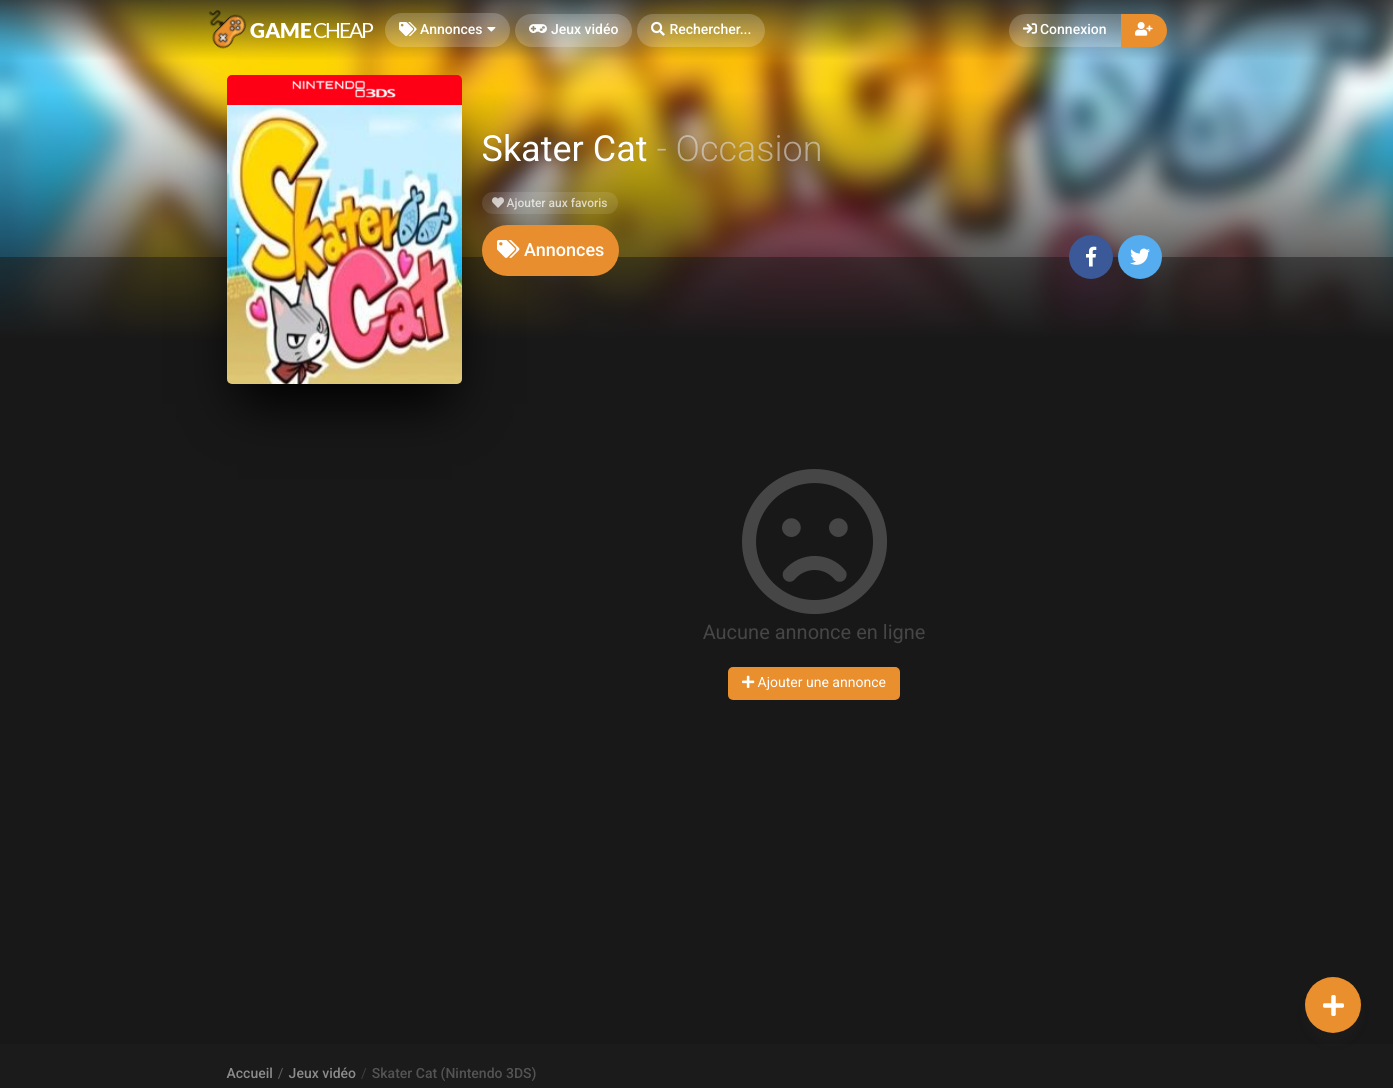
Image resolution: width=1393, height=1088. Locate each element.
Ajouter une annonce (814, 683)
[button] (701, 30)
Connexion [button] (1065, 30)
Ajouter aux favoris (550, 203)
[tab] (551, 250)
